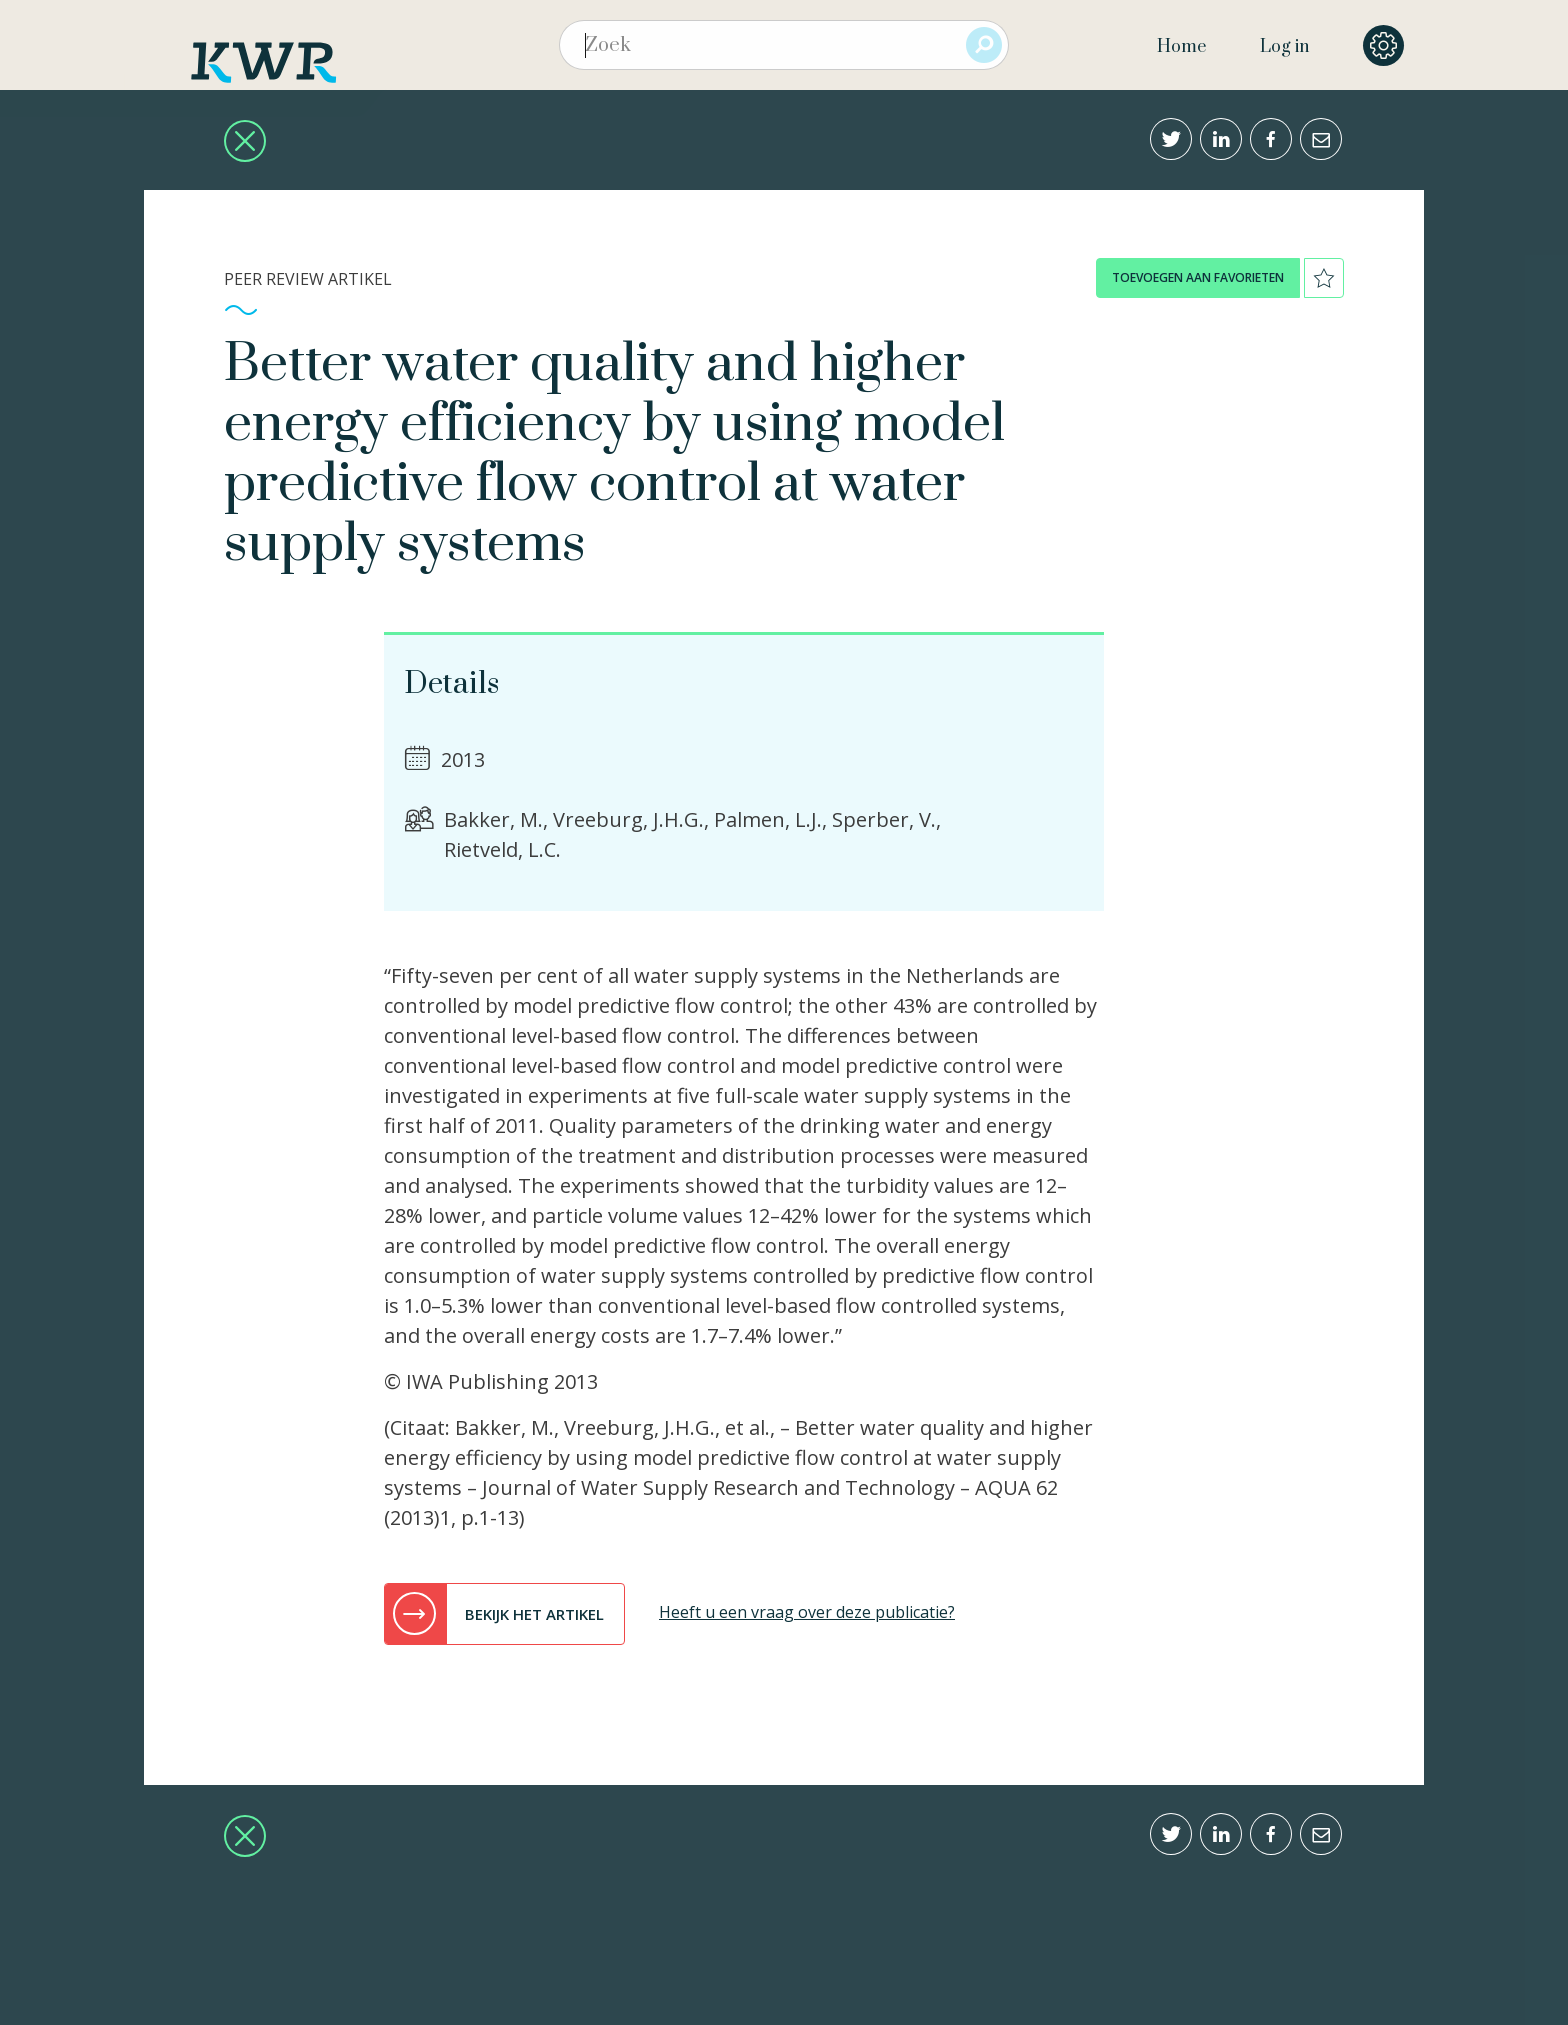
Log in (1284, 47)
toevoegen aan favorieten (1198, 277)
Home (1181, 47)
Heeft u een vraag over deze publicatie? (807, 1612)
